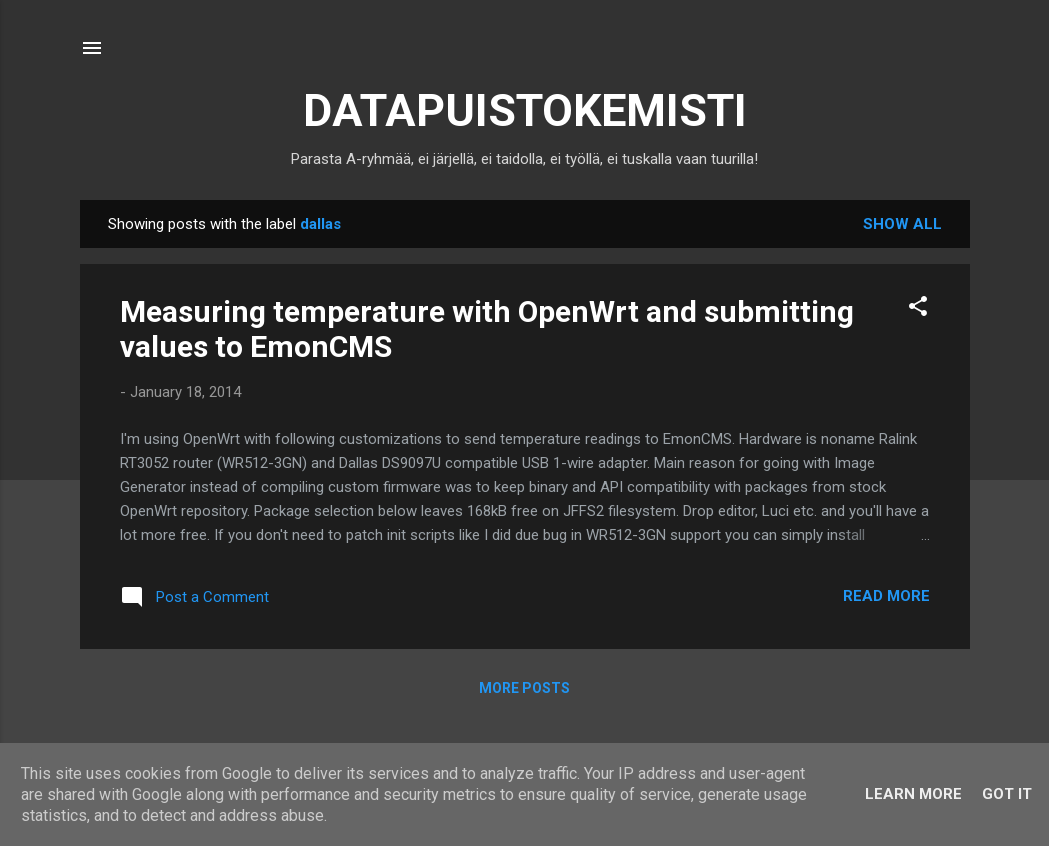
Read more (886, 596)
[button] (918, 309)
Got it (1007, 794)
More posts (524, 688)
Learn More (913, 794)
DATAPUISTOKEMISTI (525, 110)
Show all (902, 224)
